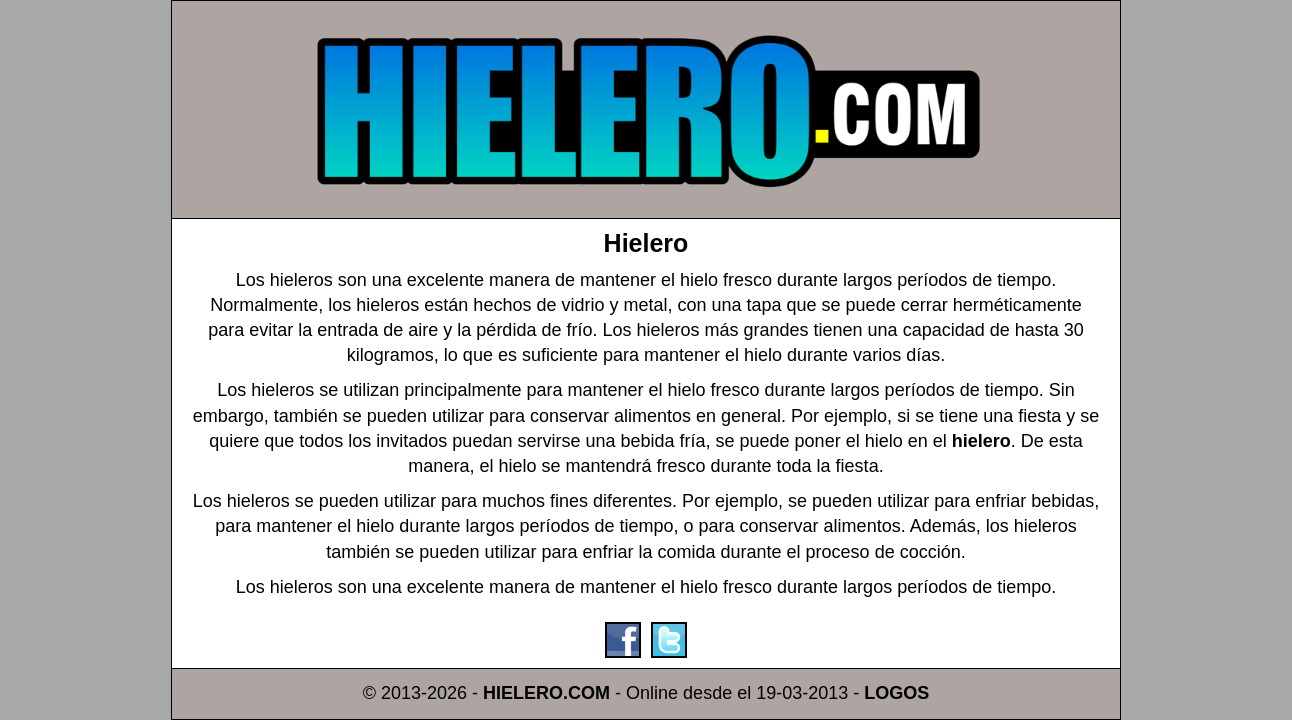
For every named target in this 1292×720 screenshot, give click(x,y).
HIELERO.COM (546, 693)
